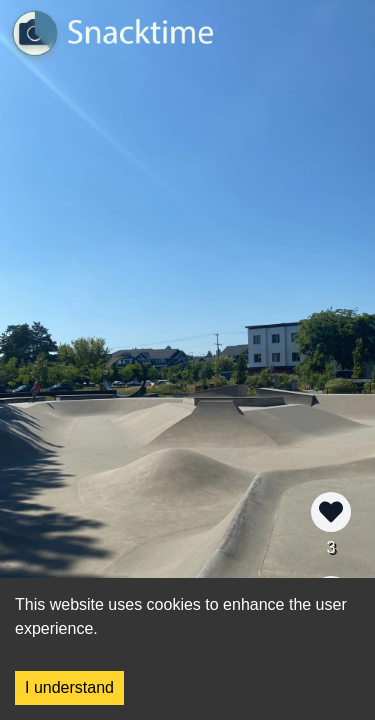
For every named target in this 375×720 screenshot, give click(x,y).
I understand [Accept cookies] (69, 687)
